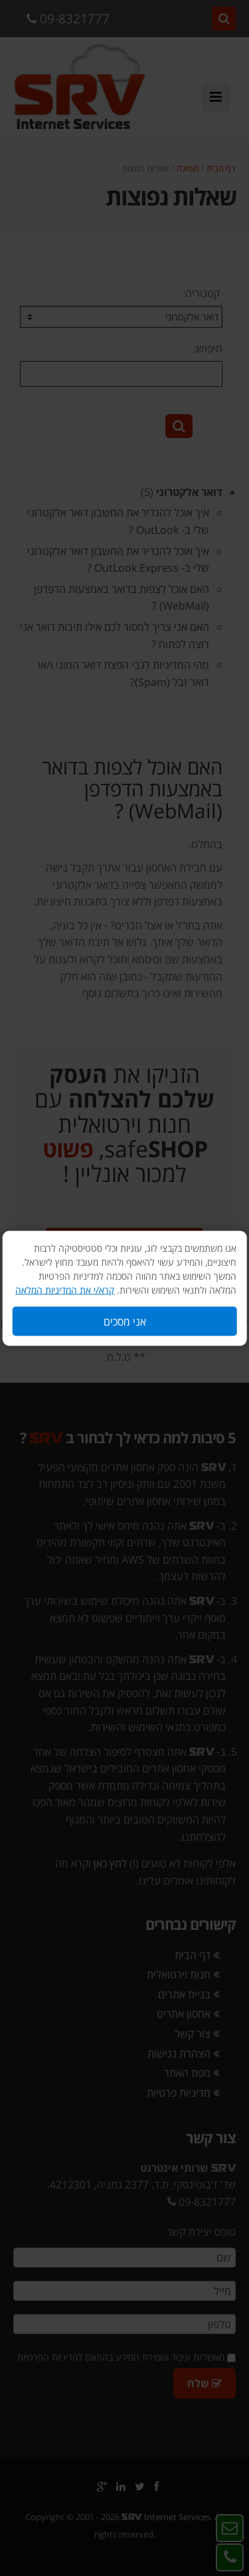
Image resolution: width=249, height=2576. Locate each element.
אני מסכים (125, 1321)
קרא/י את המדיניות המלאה (64, 1289)
